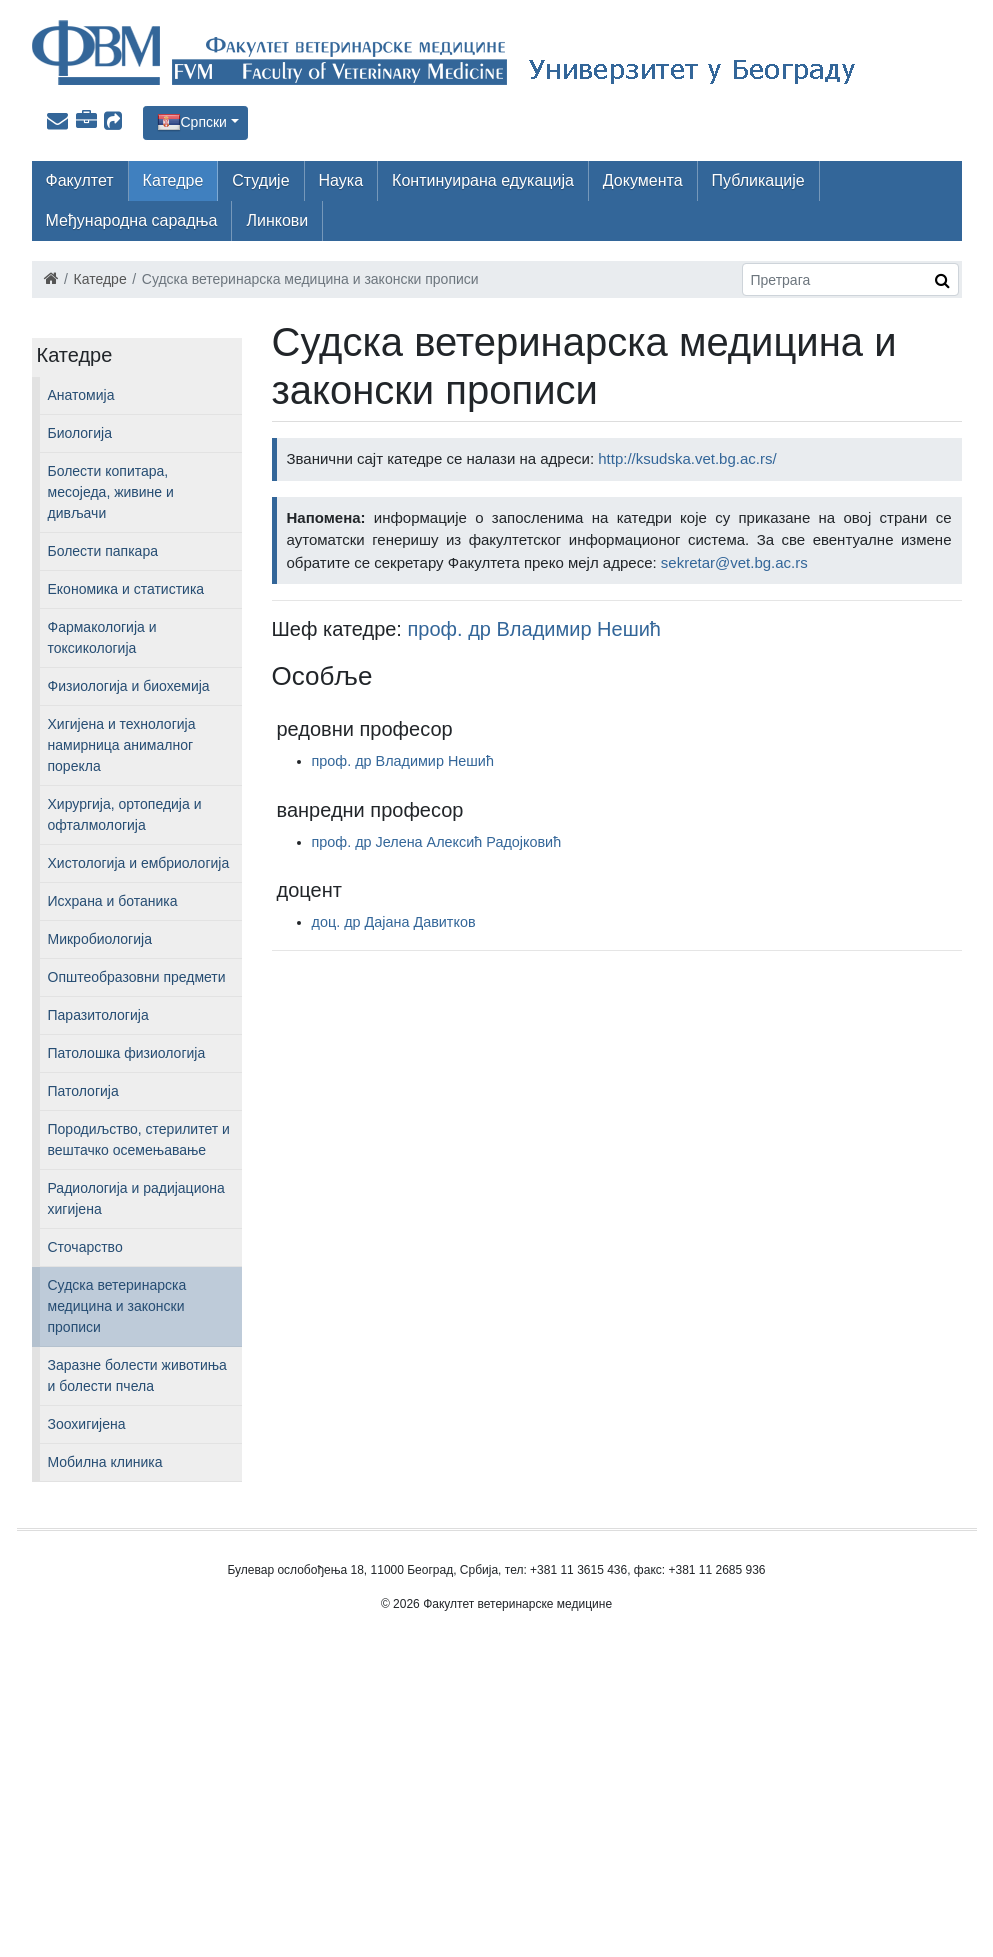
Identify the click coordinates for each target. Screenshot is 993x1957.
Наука (341, 180)
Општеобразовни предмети (137, 977)
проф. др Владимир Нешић (534, 629)
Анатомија (81, 395)
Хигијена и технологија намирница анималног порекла (122, 745)
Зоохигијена (87, 1424)
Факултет (80, 180)
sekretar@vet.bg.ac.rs (734, 562)
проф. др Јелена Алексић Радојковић (437, 842)
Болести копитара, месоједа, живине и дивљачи (111, 492)
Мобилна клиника (105, 1462)
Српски (204, 122)
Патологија (83, 1091)
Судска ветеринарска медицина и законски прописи (117, 1306)
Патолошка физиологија (127, 1053)
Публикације (758, 180)
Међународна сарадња (132, 220)
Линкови (277, 220)
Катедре (173, 180)
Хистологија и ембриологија (139, 863)
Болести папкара (103, 551)
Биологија (80, 433)
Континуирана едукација (483, 180)
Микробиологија (100, 939)
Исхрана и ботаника (113, 901)
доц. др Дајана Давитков (394, 922)
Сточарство (85, 1247)
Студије (260, 180)
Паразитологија (98, 1015)
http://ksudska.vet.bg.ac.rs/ (687, 458)
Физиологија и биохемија (129, 686)
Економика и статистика (126, 589)
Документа (643, 180)
